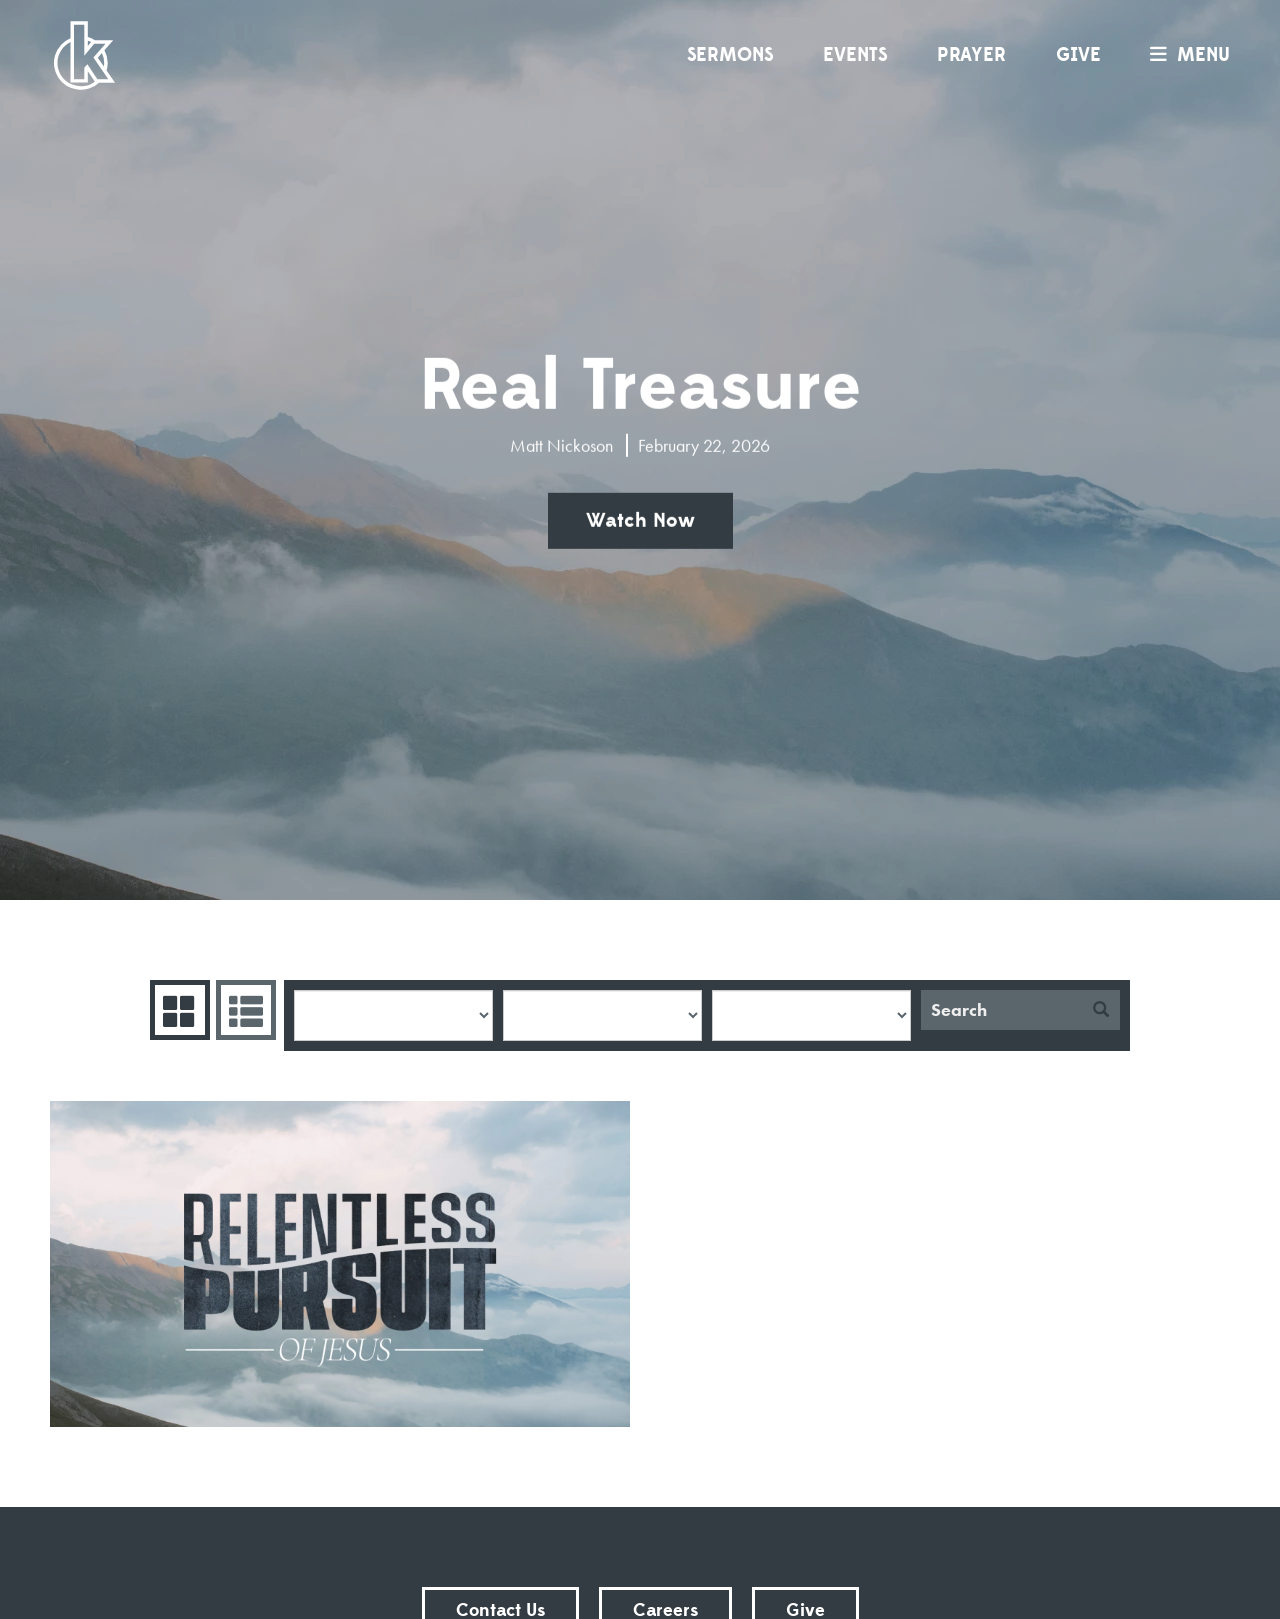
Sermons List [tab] (243, 1010)
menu (1185, 55)
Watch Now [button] (640, 521)
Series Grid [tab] (177, 1010)
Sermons (730, 55)
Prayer (971, 55)
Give (1078, 55)
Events (855, 55)
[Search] (1001, 1010)
